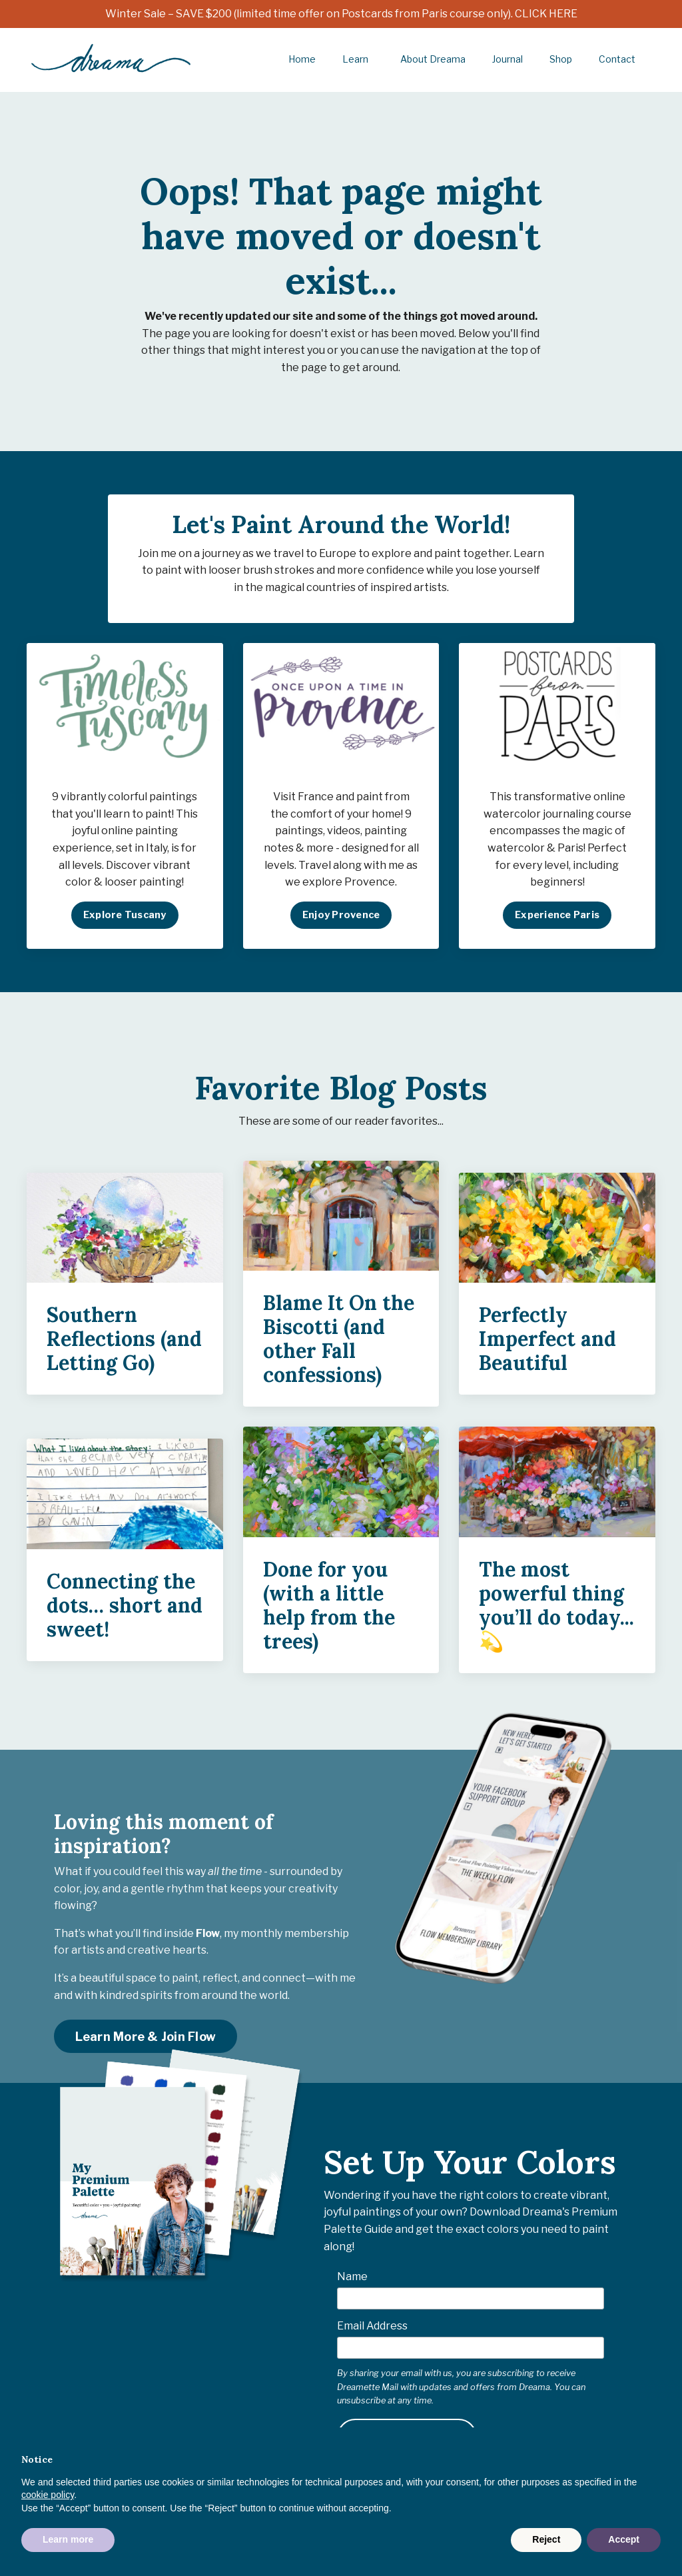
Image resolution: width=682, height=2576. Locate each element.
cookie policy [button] (47, 2494)
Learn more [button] (68, 2539)
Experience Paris (557, 916)
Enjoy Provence (341, 916)
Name (352, 2277)
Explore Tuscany (125, 916)
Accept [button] (623, 2539)
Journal (507, 59)
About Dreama (433, 59)
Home (302, 59)
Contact (617, 59)
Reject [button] (546, 2539)
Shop (560, 59)
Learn (356, 59)
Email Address (372, 2327)
